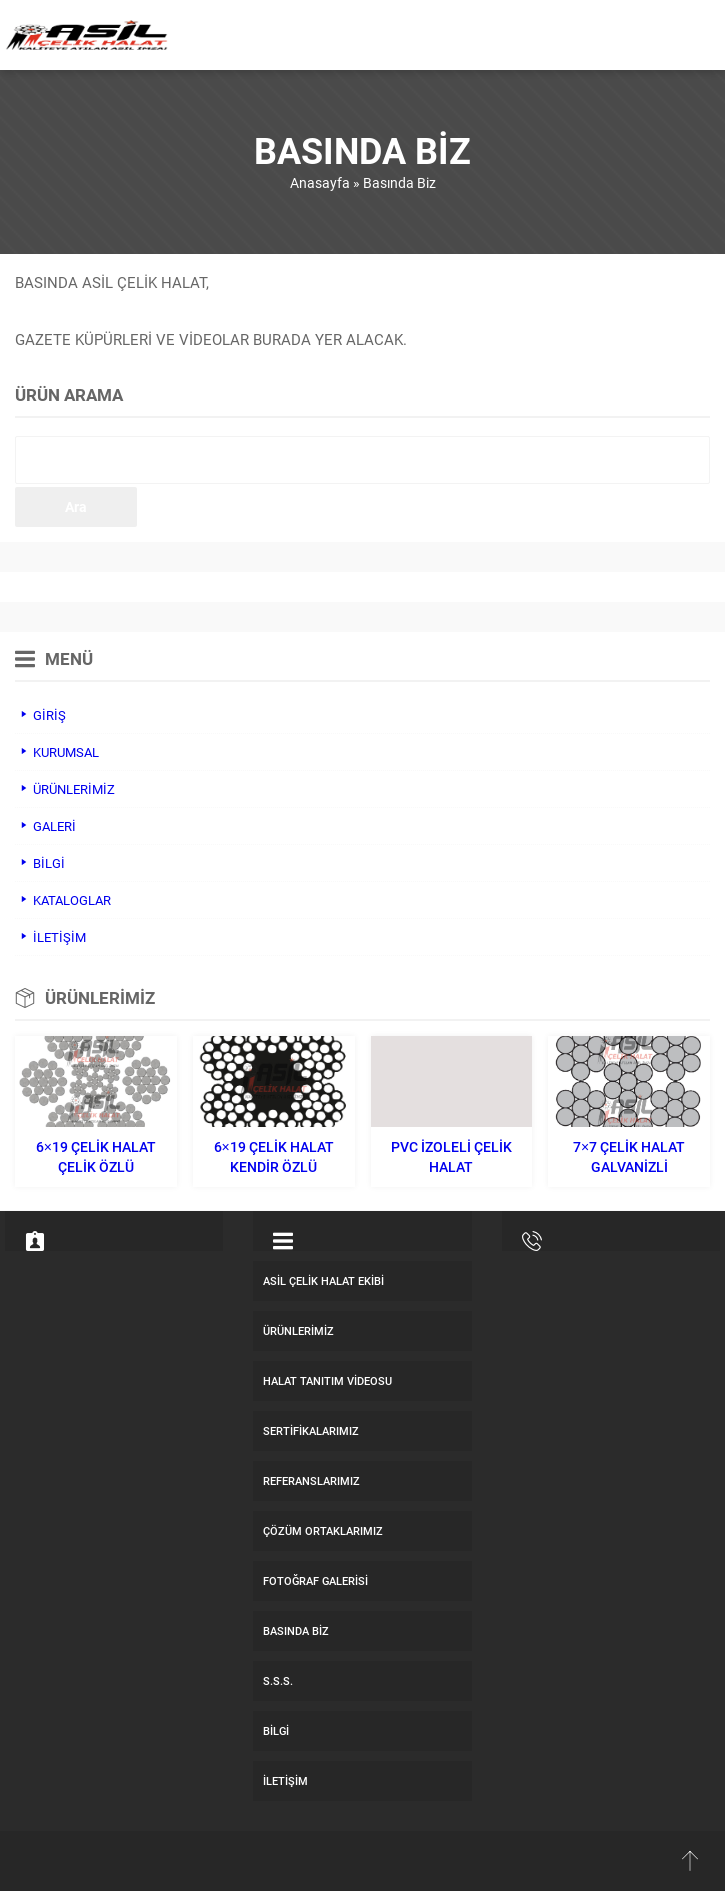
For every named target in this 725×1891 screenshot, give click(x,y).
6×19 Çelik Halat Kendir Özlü (274, 1156)
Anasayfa (320, 182)
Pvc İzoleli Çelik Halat (451, 1156)
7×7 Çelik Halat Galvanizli (629, 1156)
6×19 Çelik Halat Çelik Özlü (96, 1156)
